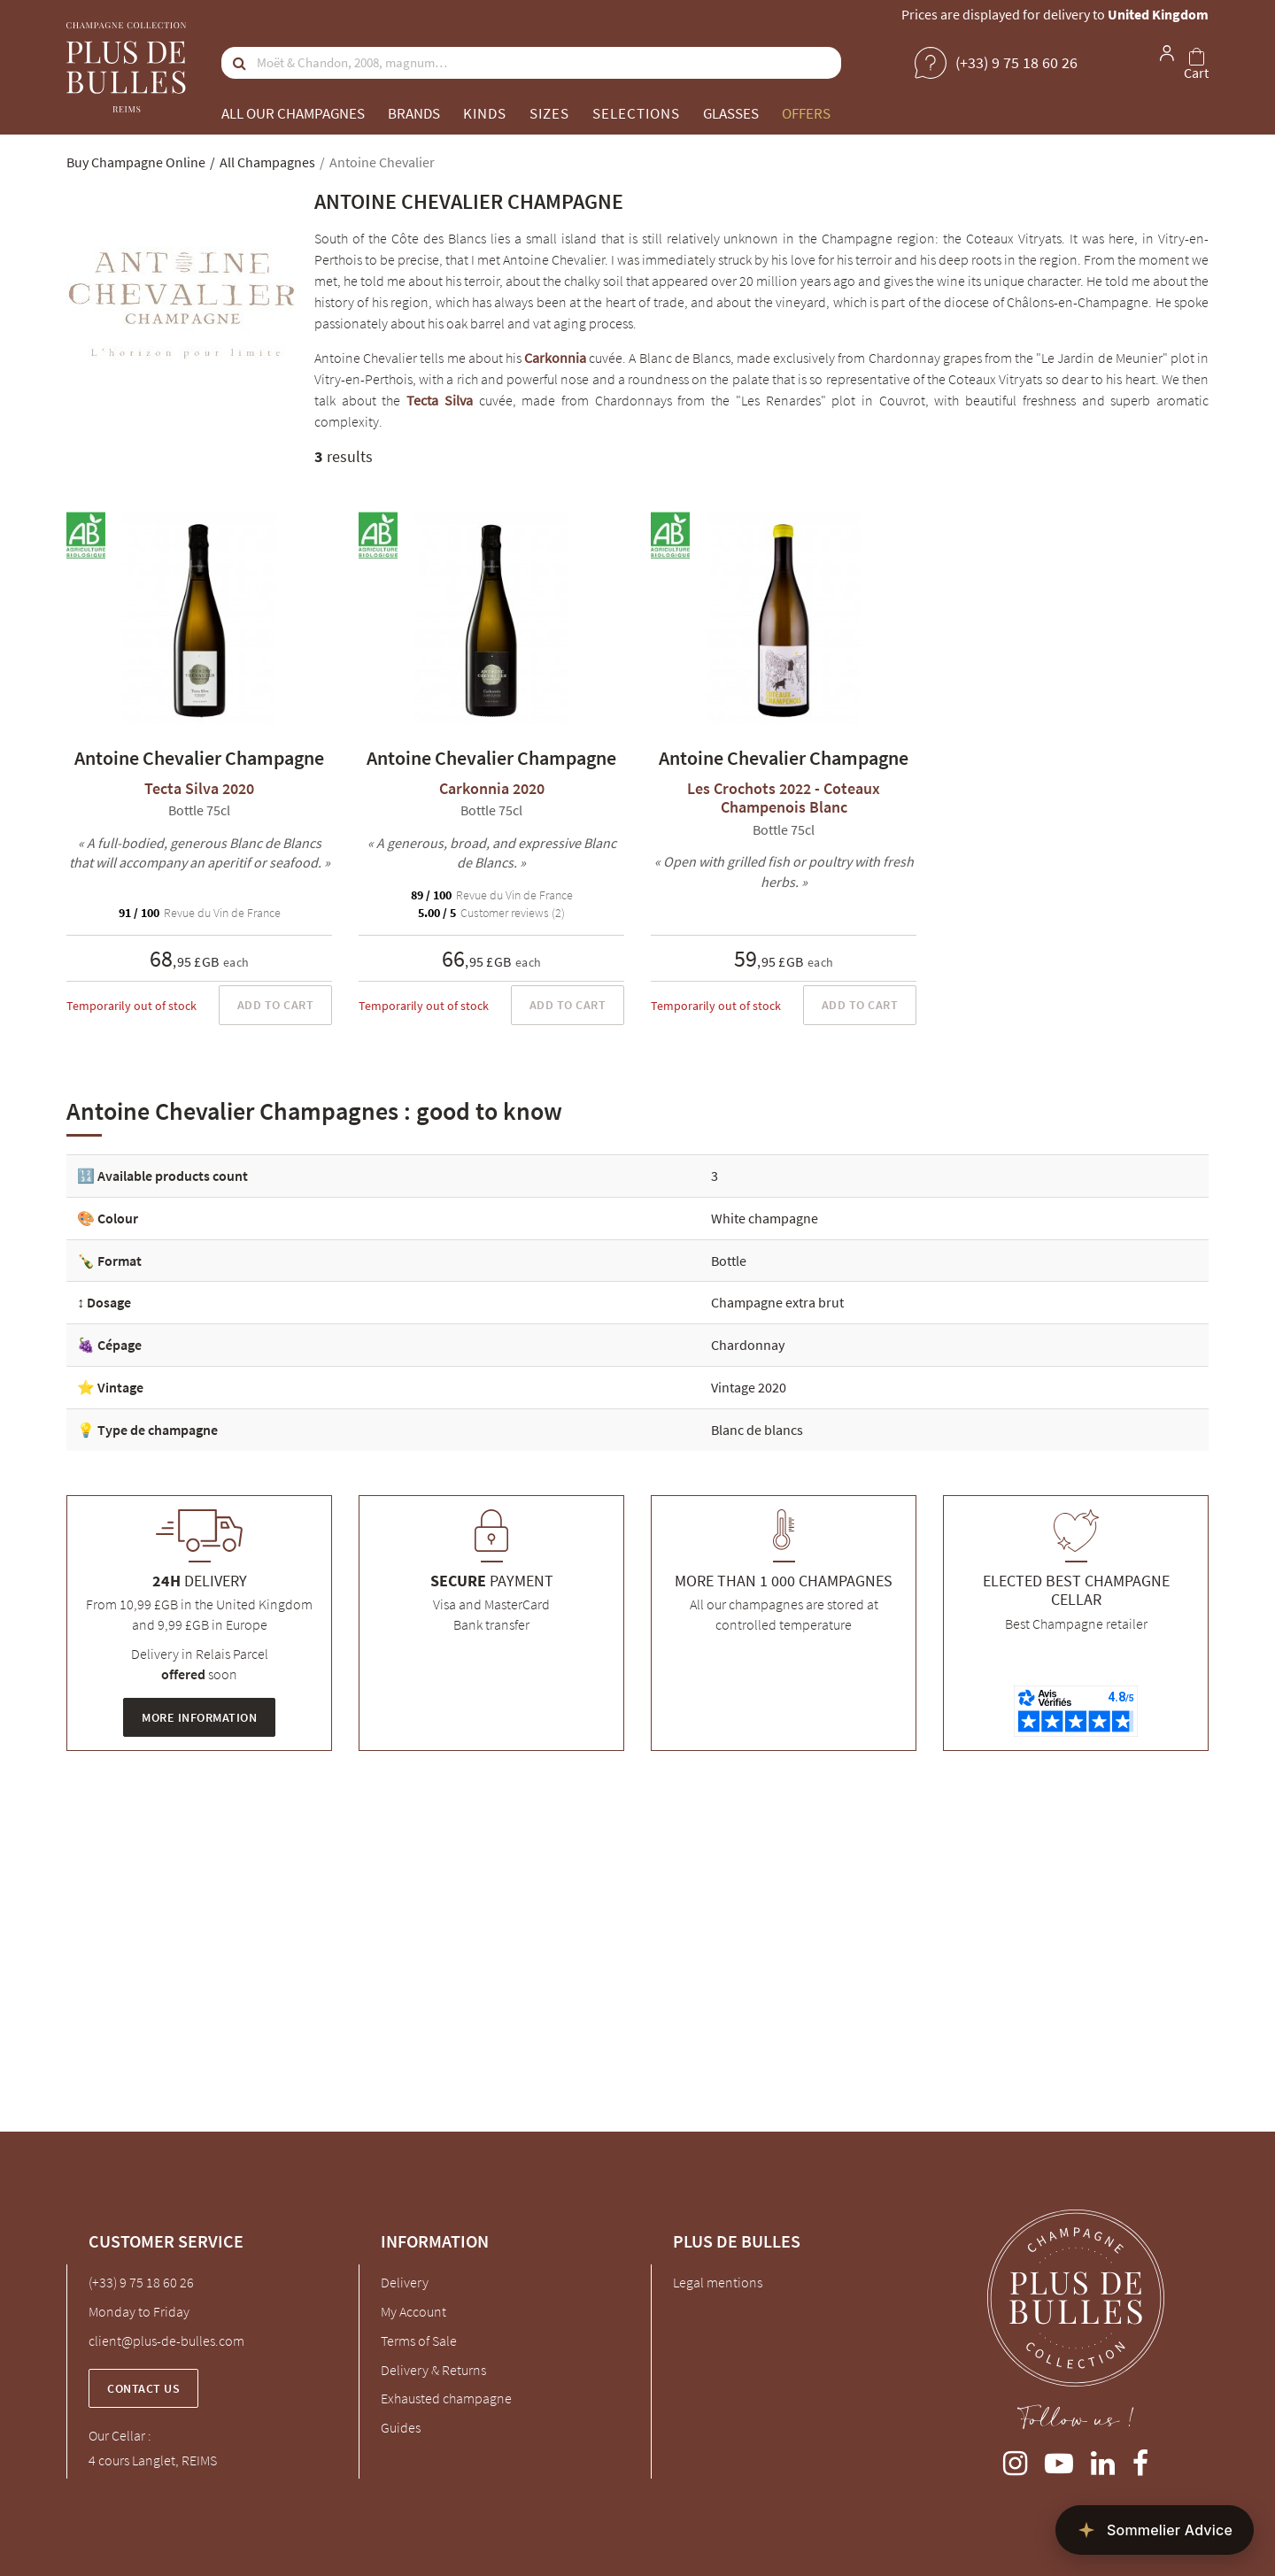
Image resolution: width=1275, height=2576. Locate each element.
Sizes (549, 113)
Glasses (731, 113)
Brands (414, 113)
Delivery (405, 2282)
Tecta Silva (439, 400)
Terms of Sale (419, 2340)
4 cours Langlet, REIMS (153, 2460)
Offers (806, 113)
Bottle (728, 1260)
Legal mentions (717, 2282)
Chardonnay (747, 1345)
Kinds (484, 113)
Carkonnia (555, 357)
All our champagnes (293, 113)
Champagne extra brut (777, 1302)
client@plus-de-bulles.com (166, 2340)
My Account (413, 2311)
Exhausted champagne (446, 2398)
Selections (636, 113)
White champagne (764, 1218)
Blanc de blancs (757, 1429)
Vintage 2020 (748, 1387)
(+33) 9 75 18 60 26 (141, 2282)
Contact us (143, 2388)
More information (199, 1717)
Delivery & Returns (433, 2370)
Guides (401, 2427)
